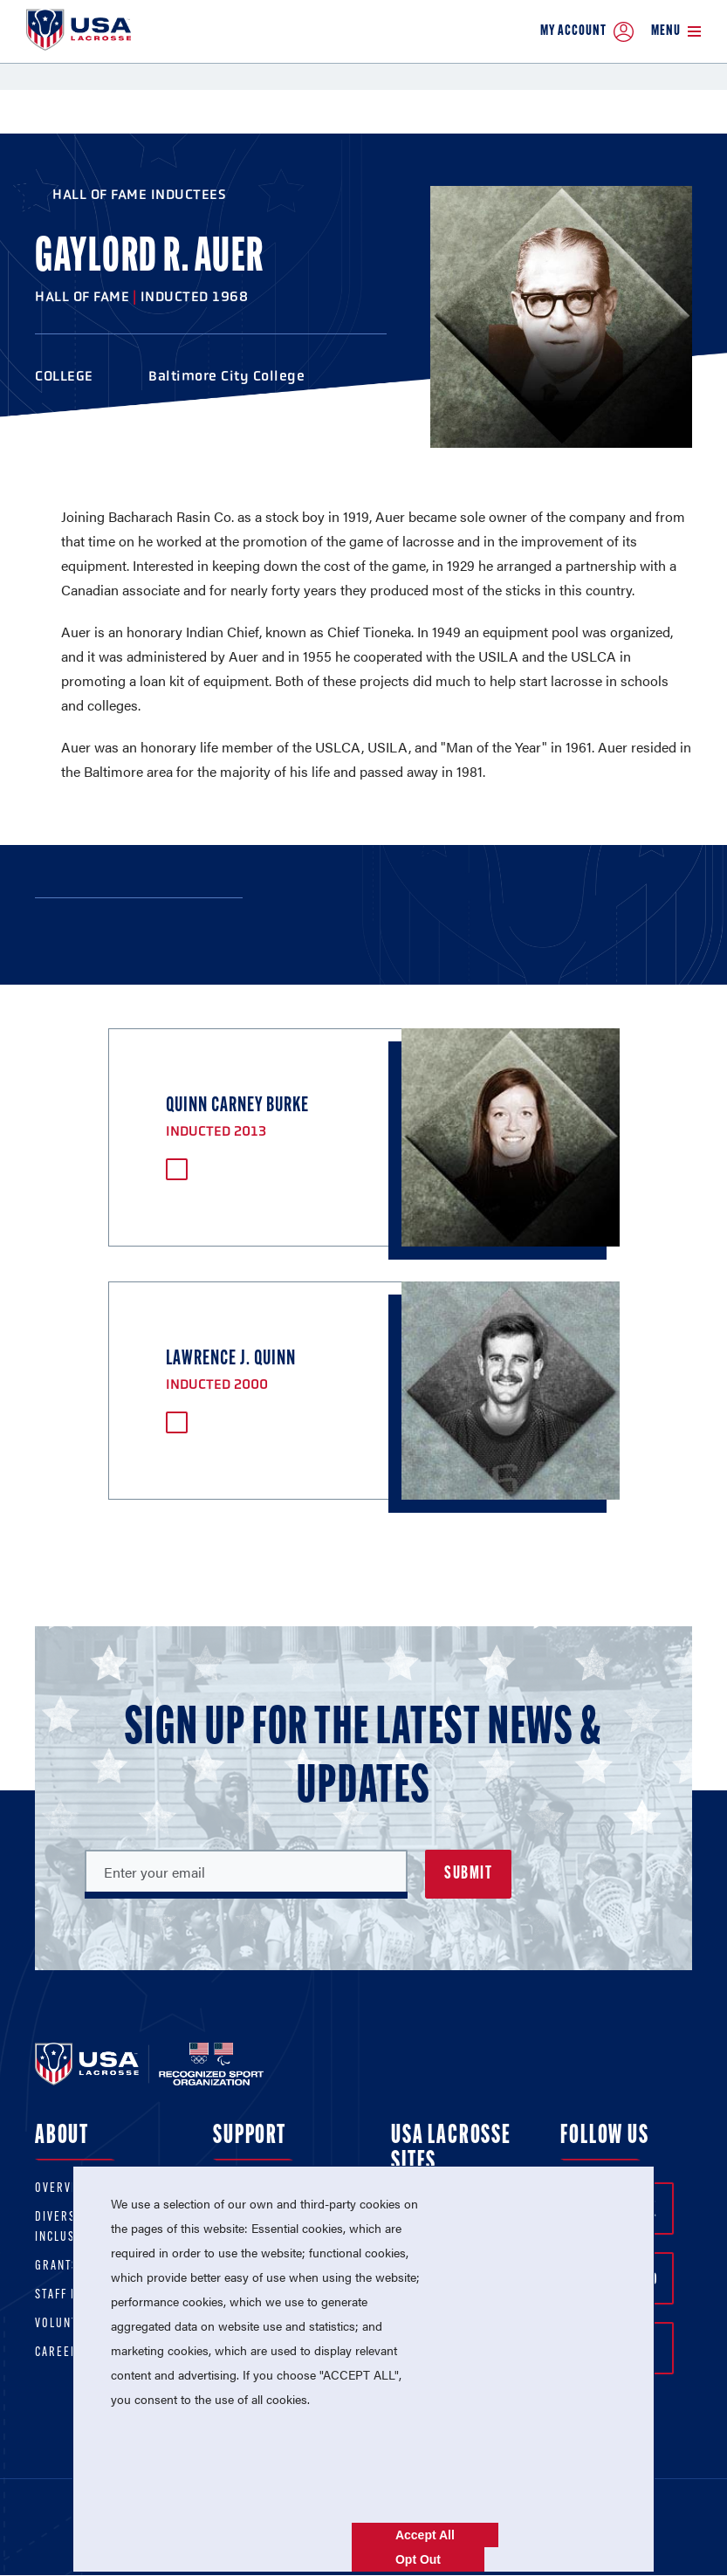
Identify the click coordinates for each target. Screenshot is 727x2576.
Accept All (425, 2535)
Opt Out (418, 2559)
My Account (587, 32)
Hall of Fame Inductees (139, 194)
